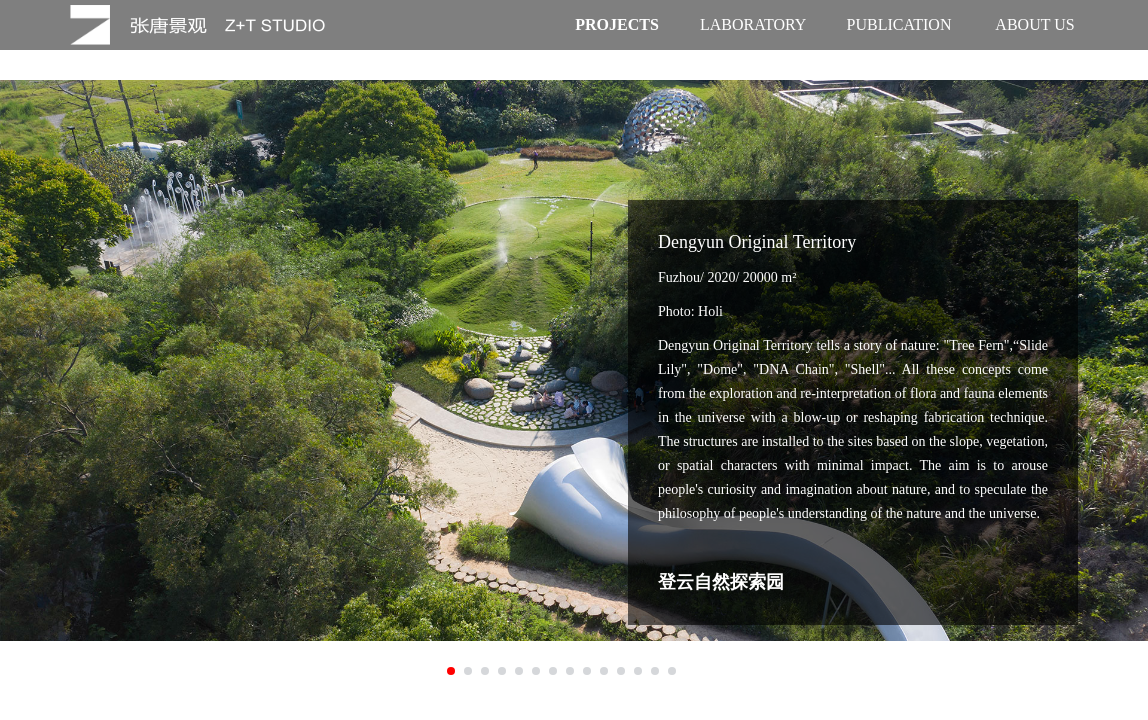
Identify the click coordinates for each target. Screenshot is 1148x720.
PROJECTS (617, 24)
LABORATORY (753, 24)
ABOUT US (1034, 24)
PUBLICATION (899, 24)
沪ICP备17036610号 (732, 700)
